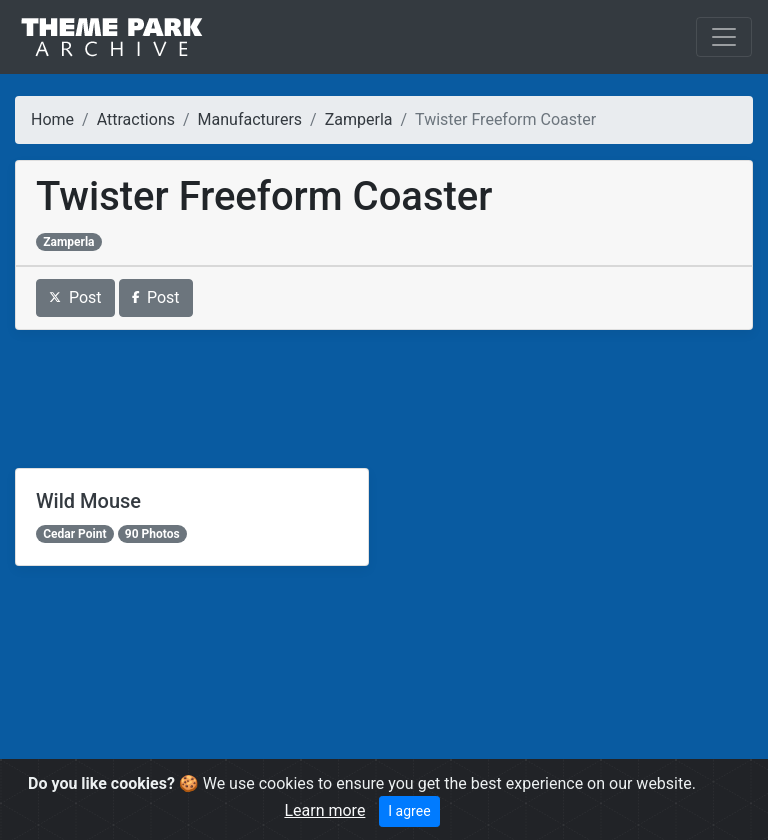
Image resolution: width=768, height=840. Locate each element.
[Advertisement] (384, 399)
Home (52, 119)
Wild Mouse (88, 501)
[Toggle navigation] (724, 37)
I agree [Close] (409, 811)
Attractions (136, 119)
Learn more (324, 810)
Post (75, 297)
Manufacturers (250, 119)
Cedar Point (74, 534)
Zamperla (359, 119)
